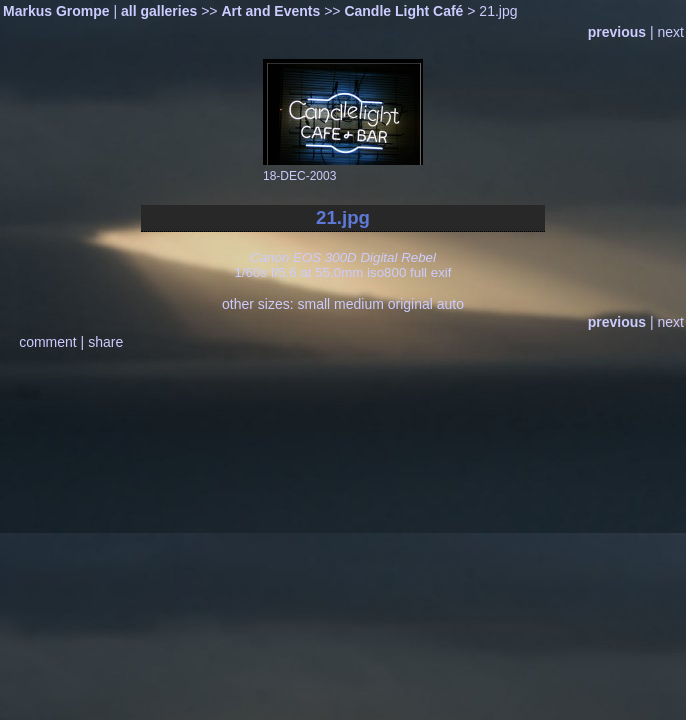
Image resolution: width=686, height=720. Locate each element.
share (105, 342)
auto (450, 304)
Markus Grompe (56, 11)
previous (617, 32)
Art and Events (270, 11)
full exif (430, 272)
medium (359, 304)
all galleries (159, 11)
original (410, 304)
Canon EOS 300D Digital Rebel (343, 257)
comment (48, 342)
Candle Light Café (403, 11)
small (313, 304)
